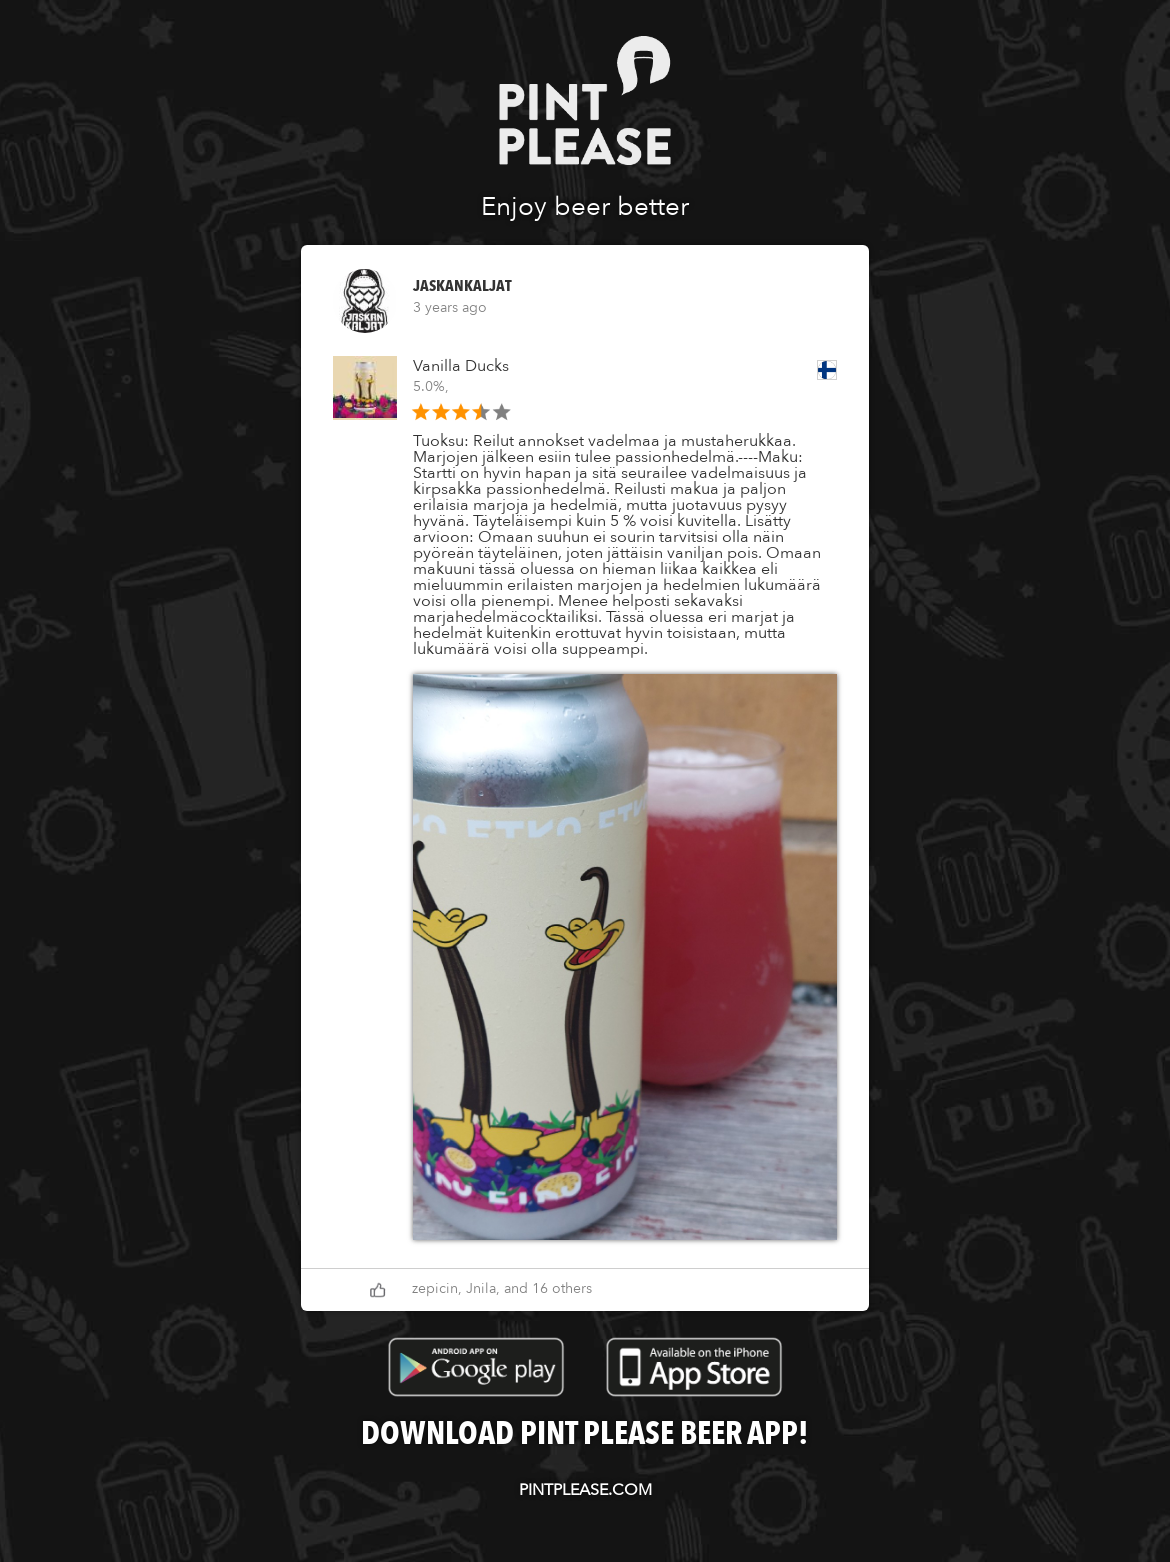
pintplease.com (585, 1490)
